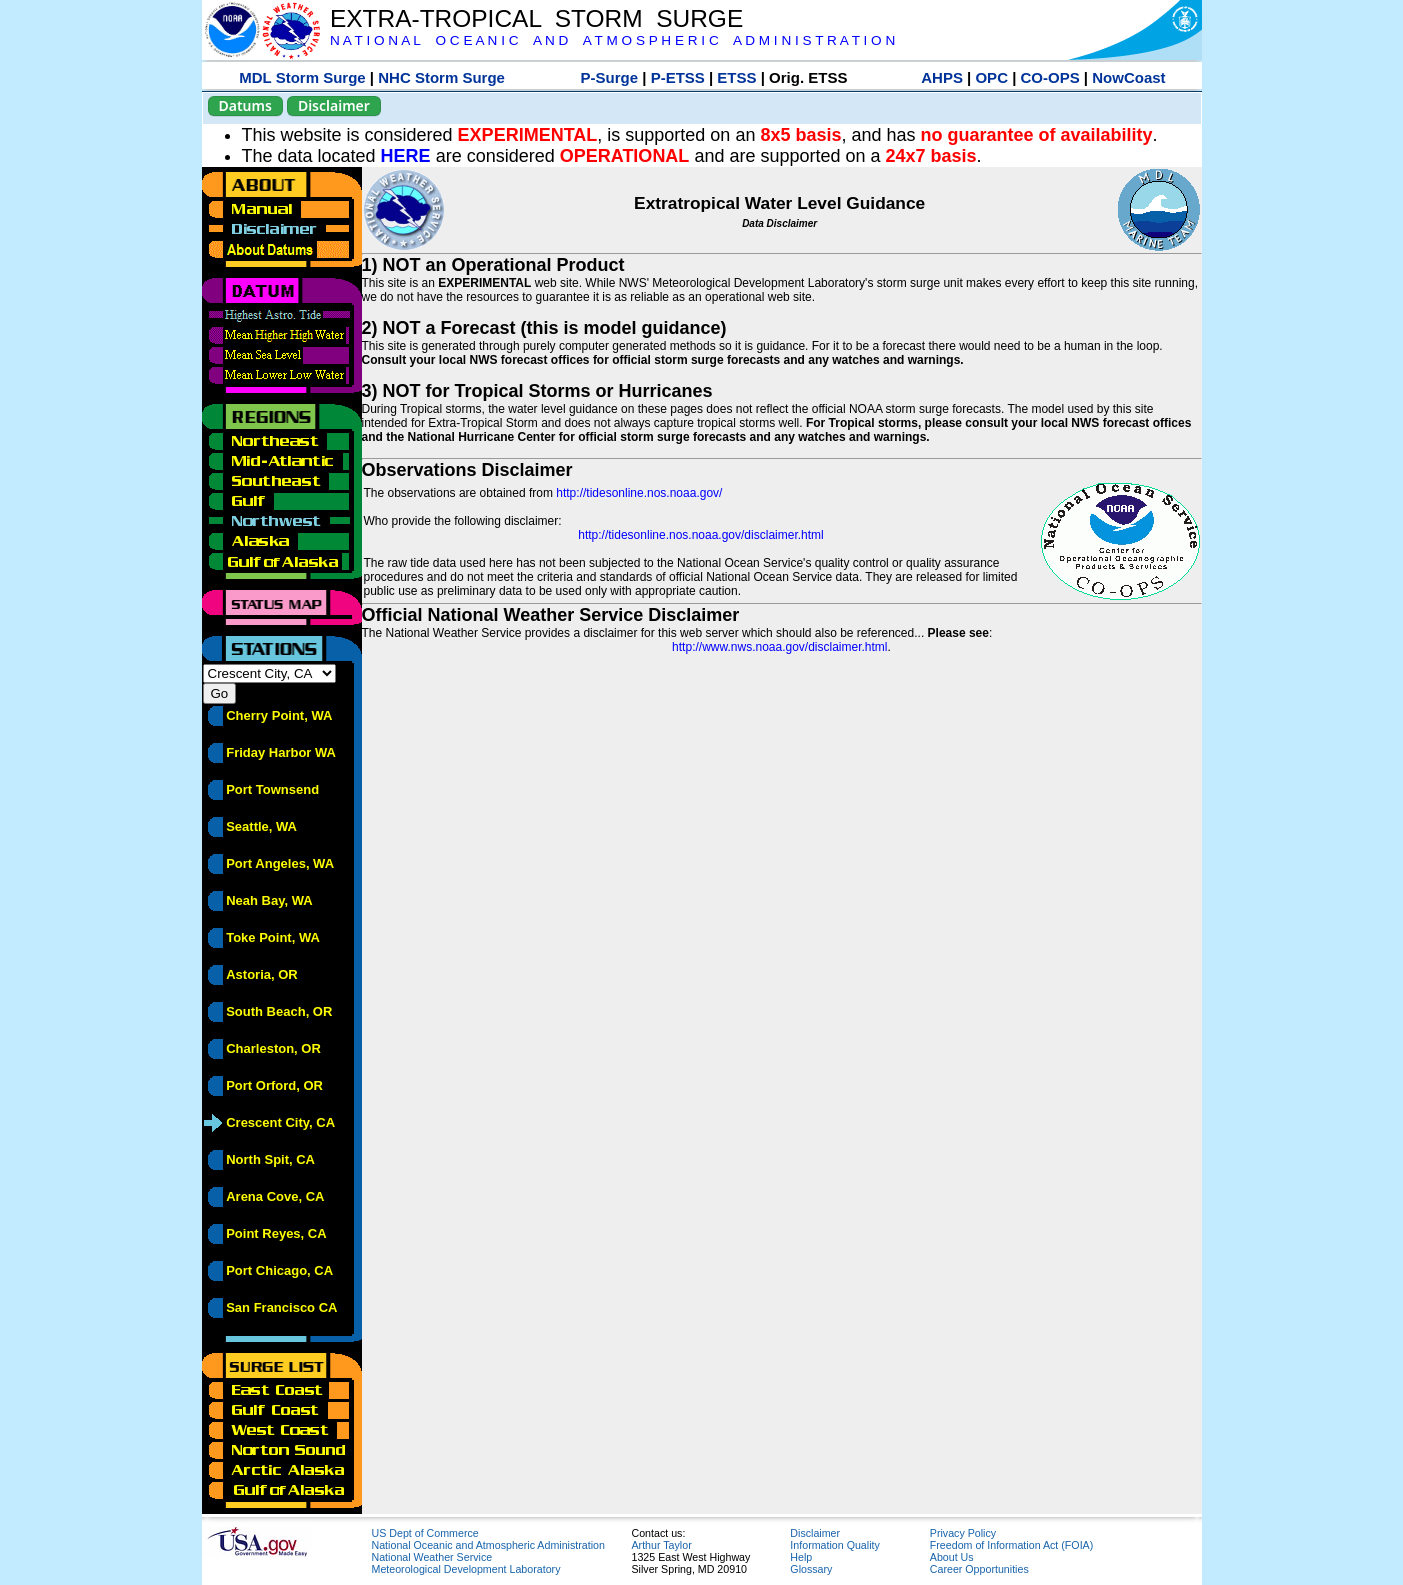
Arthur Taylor (662, 1545)
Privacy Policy (963, 1533)
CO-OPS (1050, 77)
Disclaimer (334, 105)
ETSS (736, 77)
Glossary (811, 1569)
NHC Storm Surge (441, 77)
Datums (245, 105)
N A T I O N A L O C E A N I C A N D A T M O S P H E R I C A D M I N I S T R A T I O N (612, 40)
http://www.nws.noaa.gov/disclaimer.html (779, 647)
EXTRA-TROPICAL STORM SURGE (536, 18)
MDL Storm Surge (302, 77)
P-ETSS (678, 77)
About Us (952, 1557)
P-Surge (610, 77)
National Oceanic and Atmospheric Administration (488, 1545)
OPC (991, 77)
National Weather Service (432, 1557)
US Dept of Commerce (425, 1533)
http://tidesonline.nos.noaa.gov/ (639, 493)
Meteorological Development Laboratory (466, 1569)
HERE (406, 156)
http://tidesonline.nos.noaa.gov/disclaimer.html (700, 535)
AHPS (942, 77)
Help (801, 1557)
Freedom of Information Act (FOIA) (1011, 1545)
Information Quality (834, 1545)
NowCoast (1128, 77)
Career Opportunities (979, 1569)
